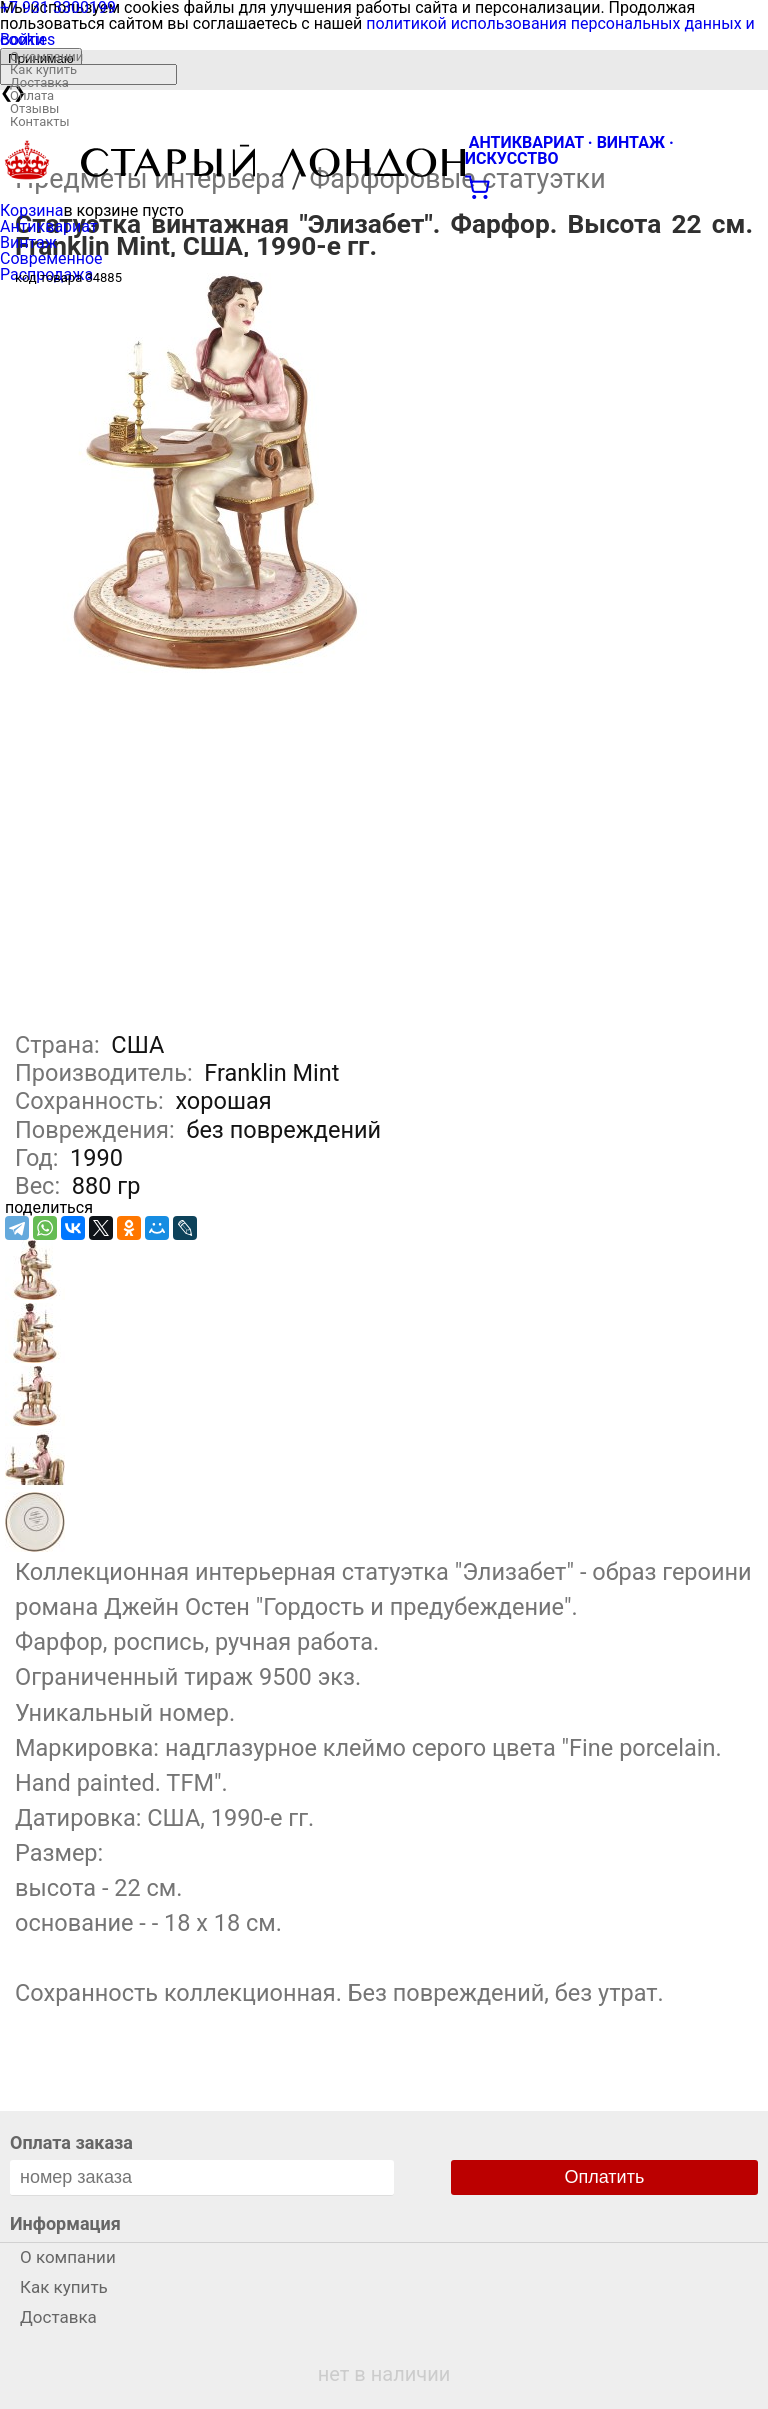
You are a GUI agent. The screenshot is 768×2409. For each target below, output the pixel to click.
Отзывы (34, 108)
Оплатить (605, 2177)
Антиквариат (49, 226)
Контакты (40, 121)
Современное (51, 258)
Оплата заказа (71, 2142)
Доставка (39, 82)
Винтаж (28, 242)
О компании (46, 56)
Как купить (43, 69)
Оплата (32, 95)
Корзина (31, 210)
